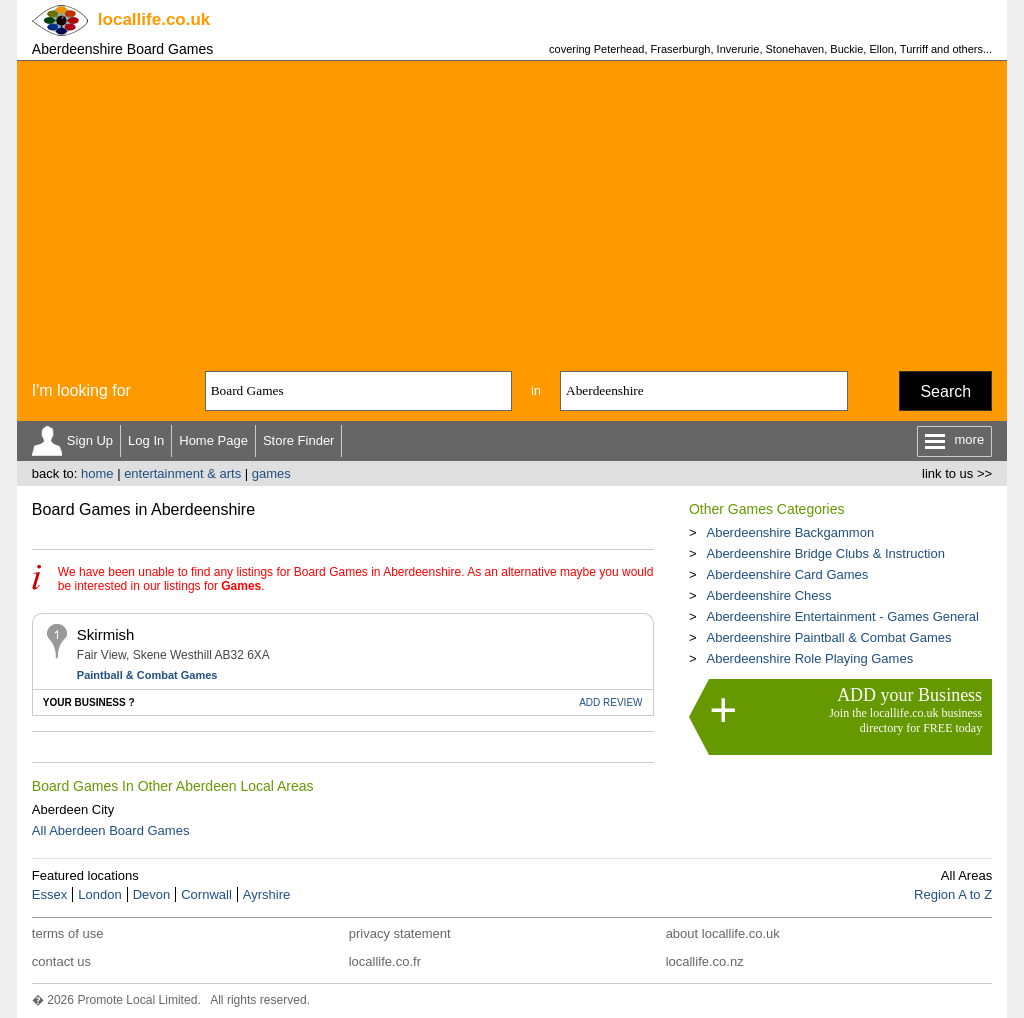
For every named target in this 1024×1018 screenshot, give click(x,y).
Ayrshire (266, 894)
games (271, 473)
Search (945, 391)
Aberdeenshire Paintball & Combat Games (828, 637)
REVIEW (610, 702)
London (99, 894)
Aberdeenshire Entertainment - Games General (842, 616)
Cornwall (206, 894)
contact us (61, 961)
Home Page (213, 440)
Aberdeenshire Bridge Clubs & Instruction (825, 553)
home (97, 473)
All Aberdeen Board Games (111, 830)
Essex (49, 894)
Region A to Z (953, 894)
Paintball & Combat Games (147, 675)
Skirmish (106, 634)
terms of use (68, 933)
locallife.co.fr (385, 961)
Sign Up (90, 440)
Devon (152, 894)
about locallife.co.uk (723, 933)
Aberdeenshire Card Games (787, 574)
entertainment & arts (182, 473)
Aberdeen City (73, 809)
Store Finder (299, 440)
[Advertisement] (512, 211)
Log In (146, 440)
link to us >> (957, 473)
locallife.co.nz (705, 961)
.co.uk (154, 19)
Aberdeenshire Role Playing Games (809, 658)
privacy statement (400, 933)
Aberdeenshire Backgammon (790, 532)
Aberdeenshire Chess (768, 595)
